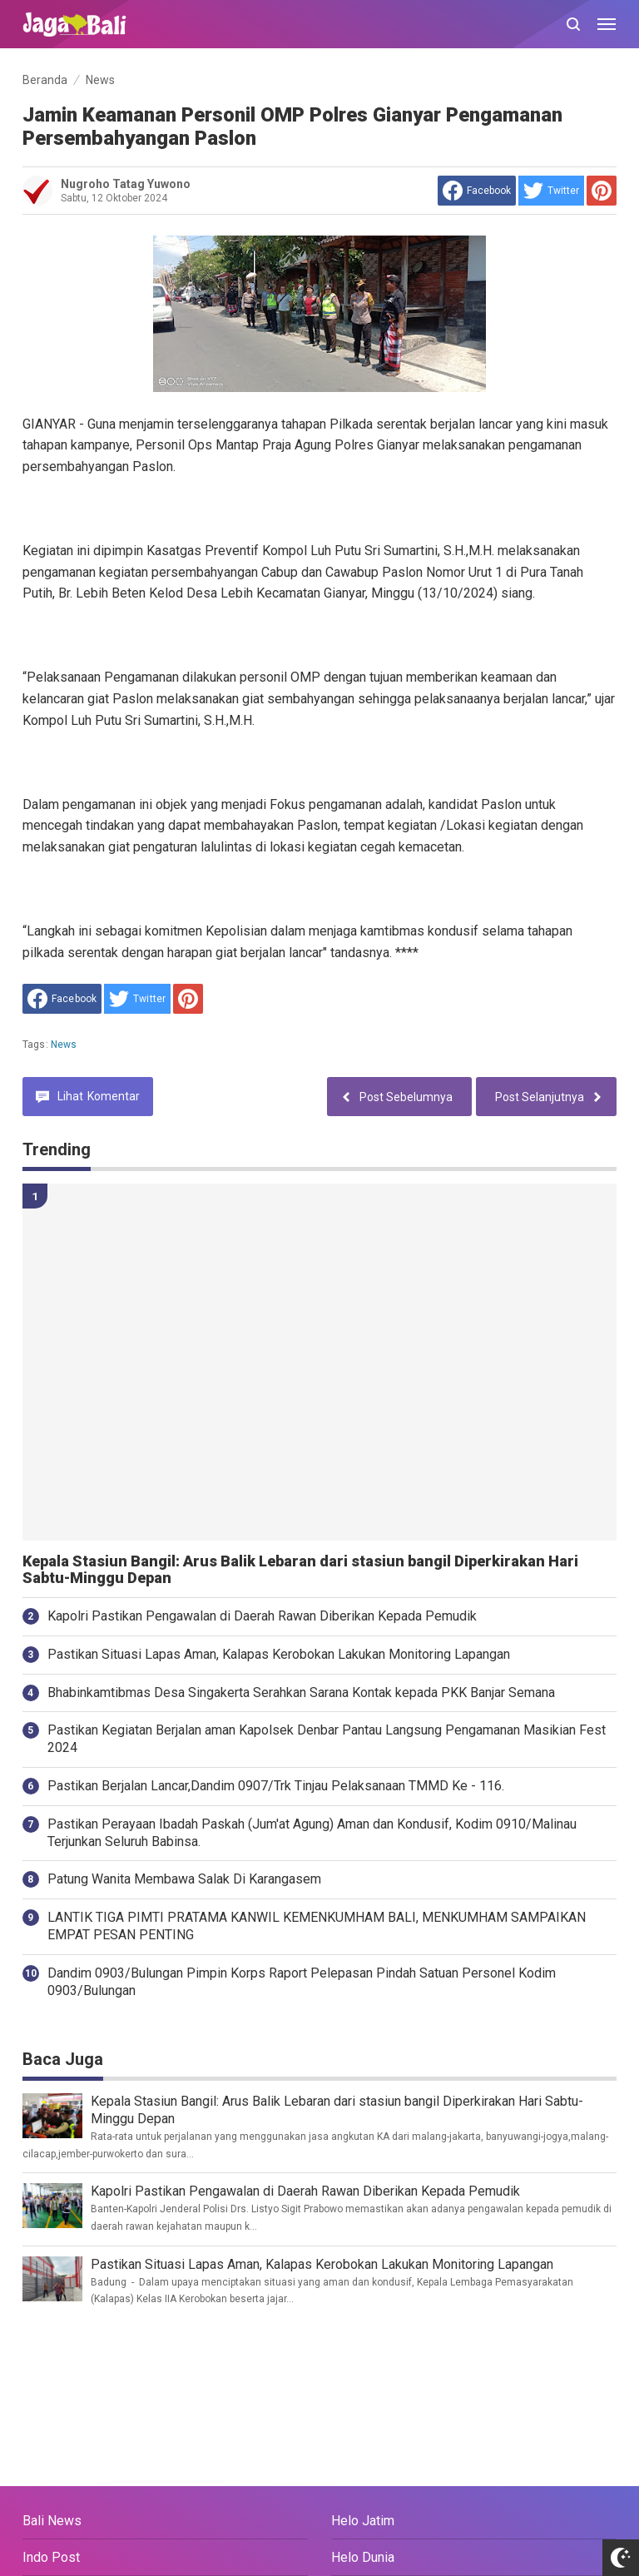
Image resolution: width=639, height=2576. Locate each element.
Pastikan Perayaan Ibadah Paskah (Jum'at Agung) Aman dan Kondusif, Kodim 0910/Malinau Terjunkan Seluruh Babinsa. (312, 1832)
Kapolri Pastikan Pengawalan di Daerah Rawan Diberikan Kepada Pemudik (262, 1616)
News (64, 1044)
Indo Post (51, 2557)
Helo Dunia (362, 2557)
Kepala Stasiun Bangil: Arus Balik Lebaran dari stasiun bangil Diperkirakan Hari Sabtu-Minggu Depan (300, 1570)
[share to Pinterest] (602, 191)
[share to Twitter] (551, 191)
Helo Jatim (362, 2521)
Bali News (52, 2521)
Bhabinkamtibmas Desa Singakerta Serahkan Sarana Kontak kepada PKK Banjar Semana (301, 1692)
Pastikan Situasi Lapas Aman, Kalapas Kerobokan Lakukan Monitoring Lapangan (278, 1654)
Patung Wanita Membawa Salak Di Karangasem (184, 1879)
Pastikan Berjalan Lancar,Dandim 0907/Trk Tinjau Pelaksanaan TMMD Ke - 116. (275, 1786)
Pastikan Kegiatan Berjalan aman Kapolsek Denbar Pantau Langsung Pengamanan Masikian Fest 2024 (326, 1738)
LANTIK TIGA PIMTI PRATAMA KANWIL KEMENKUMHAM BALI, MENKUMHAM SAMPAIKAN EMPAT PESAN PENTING (316, 1926)
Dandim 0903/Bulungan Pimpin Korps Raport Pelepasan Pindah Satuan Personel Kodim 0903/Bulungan (301, 1981)
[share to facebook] (477, 191)
